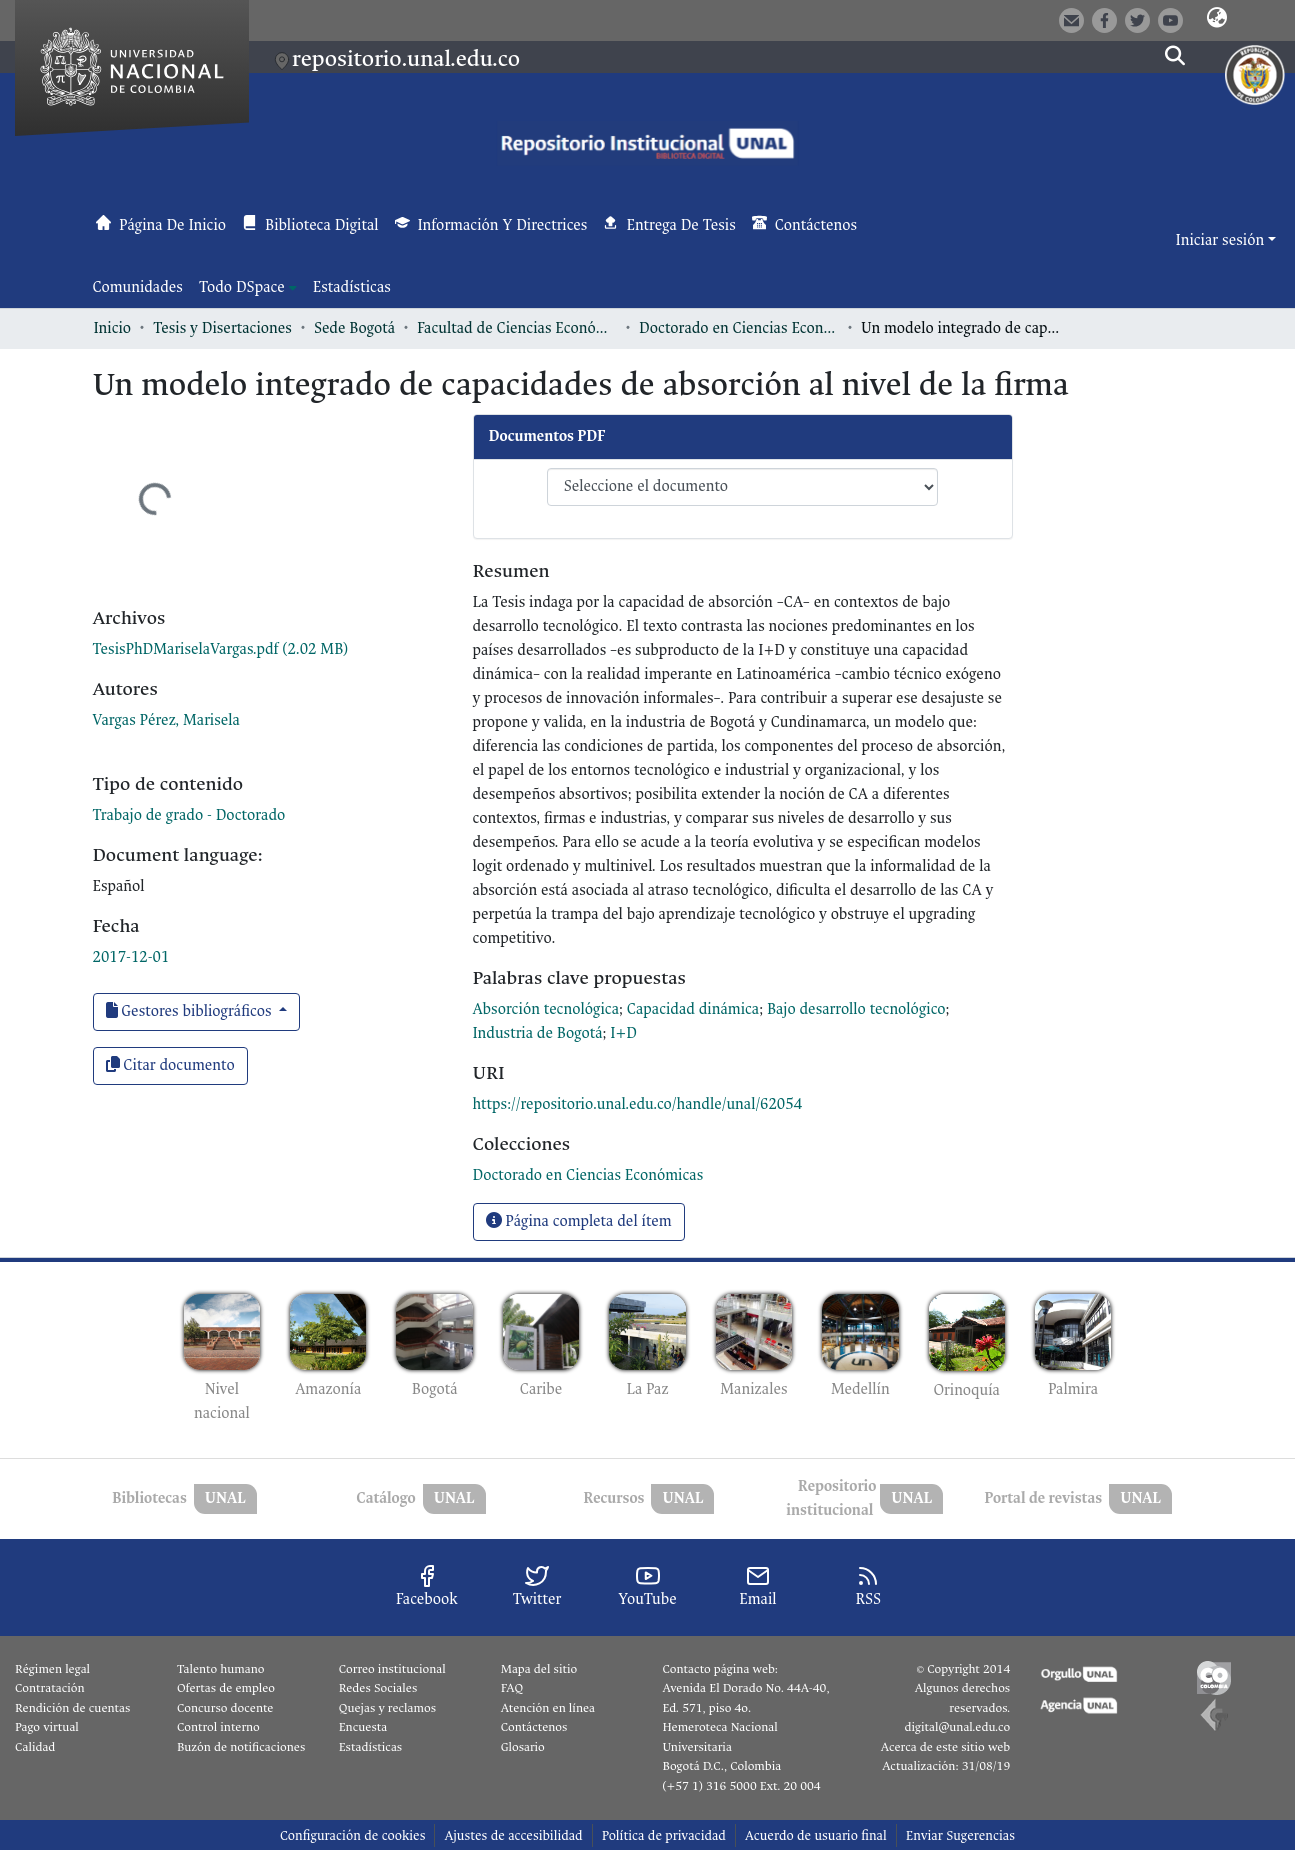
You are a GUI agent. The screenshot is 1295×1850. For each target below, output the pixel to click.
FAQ (512, 1688)
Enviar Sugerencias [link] (960, 1835)
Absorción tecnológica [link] (546, 1009)
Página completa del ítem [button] (579, 1221)
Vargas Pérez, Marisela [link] (166, 720)
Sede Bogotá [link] (354, 328)
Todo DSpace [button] (242, 287)
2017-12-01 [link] (131, 957)
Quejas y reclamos (387, 1708)
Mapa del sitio (539, 1669)
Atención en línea (548, 1708)
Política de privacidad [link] (664, 1835)
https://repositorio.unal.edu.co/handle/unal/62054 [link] (638, 1104)
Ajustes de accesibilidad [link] (513, 1835)
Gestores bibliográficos (191, 1011)
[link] (220, 649)
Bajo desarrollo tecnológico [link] (856, 1009)
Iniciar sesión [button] (1222, 240)
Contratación (50, 1688)
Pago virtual (47, 1727)
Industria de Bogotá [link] (538, 1033)
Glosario (523, 1747)
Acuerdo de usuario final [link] (816, 1835)
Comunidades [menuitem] (138, 287)
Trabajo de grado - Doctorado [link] (189, 815)
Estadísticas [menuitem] (352, 287)
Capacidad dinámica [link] (693, 1009)
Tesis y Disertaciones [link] (222, 328)
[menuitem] (248, 288)
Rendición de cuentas (72, 1708)
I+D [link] (623, 1033)
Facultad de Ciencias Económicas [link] (517, 328)
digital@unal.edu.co (957, 1727)
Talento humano (221, 1669)
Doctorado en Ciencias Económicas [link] (739, 328)
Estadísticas (370, 1747)
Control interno (218, 1727)
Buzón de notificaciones (241, 1747)
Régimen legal (52, 1669)
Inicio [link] (113, 328)
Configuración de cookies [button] (352, 1835)
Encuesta (363, 1727)
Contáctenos (534, 1727)
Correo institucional (392, 1669)
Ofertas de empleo (226, 1688)
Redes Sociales (378, 1688)
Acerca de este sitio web (945, 1747)
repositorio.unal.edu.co (406, 58)
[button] (1217, 19)
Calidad (35, 1747)
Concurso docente (225, 1708)
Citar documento (170, 1065)
